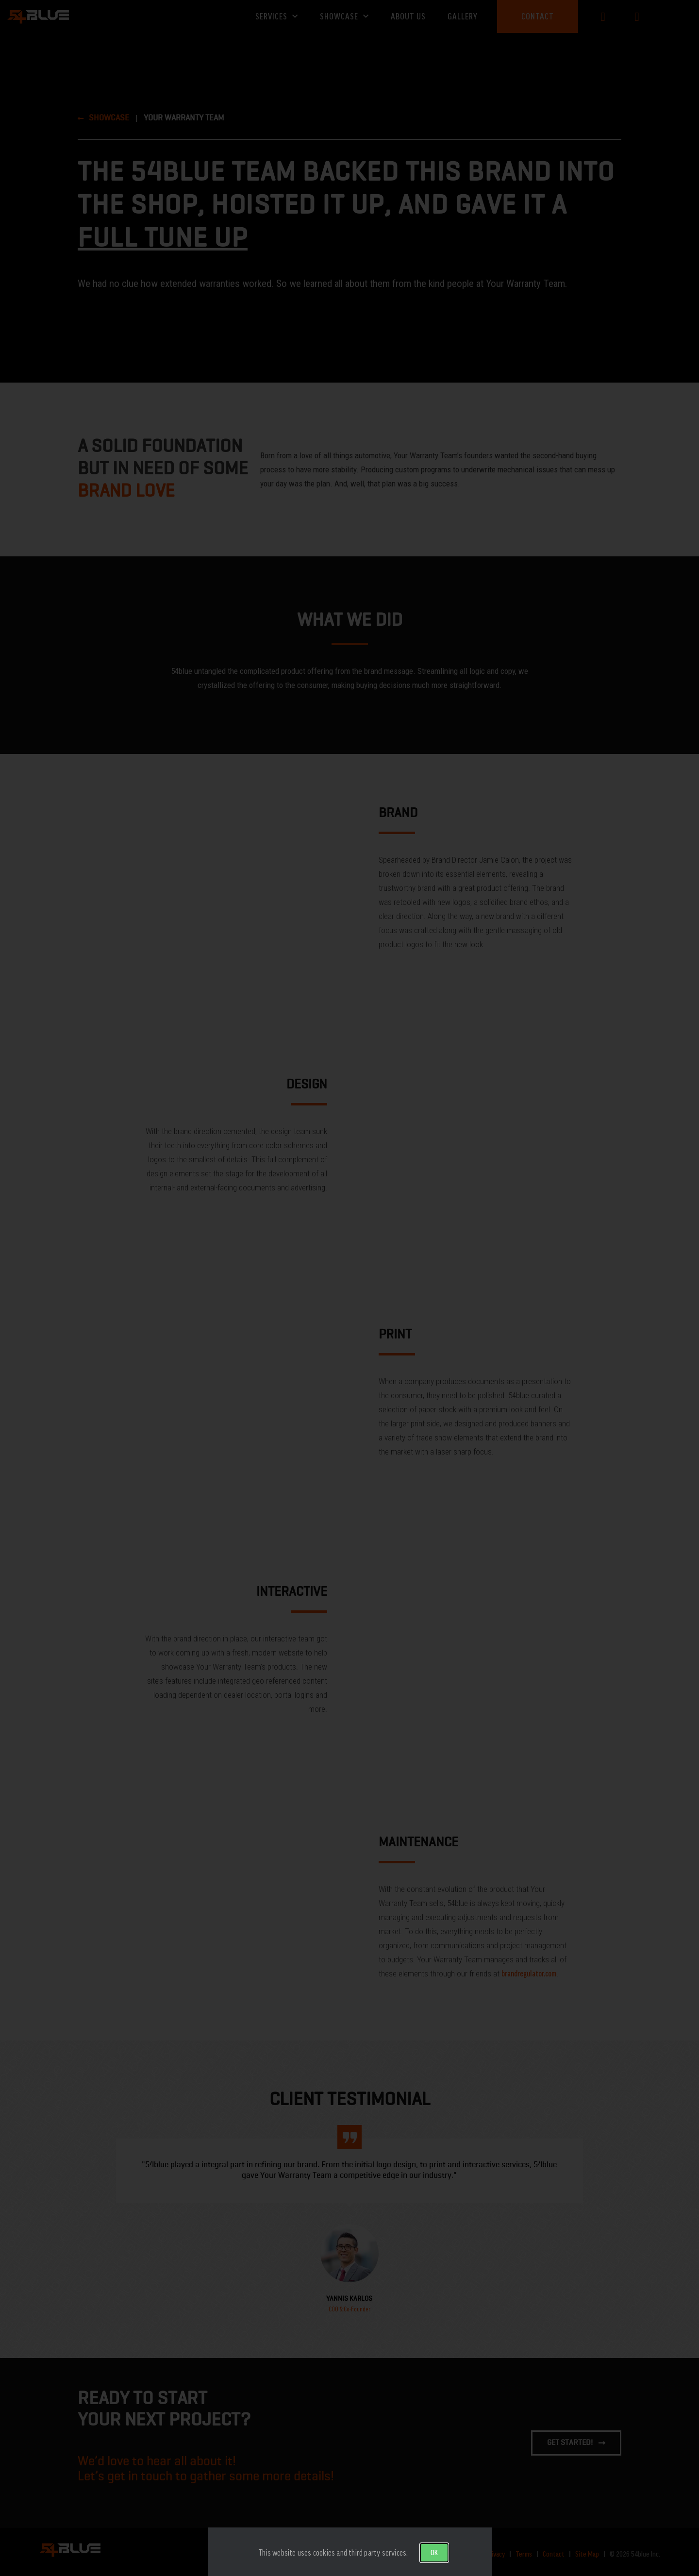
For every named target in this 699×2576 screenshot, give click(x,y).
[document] (349, 1288)
